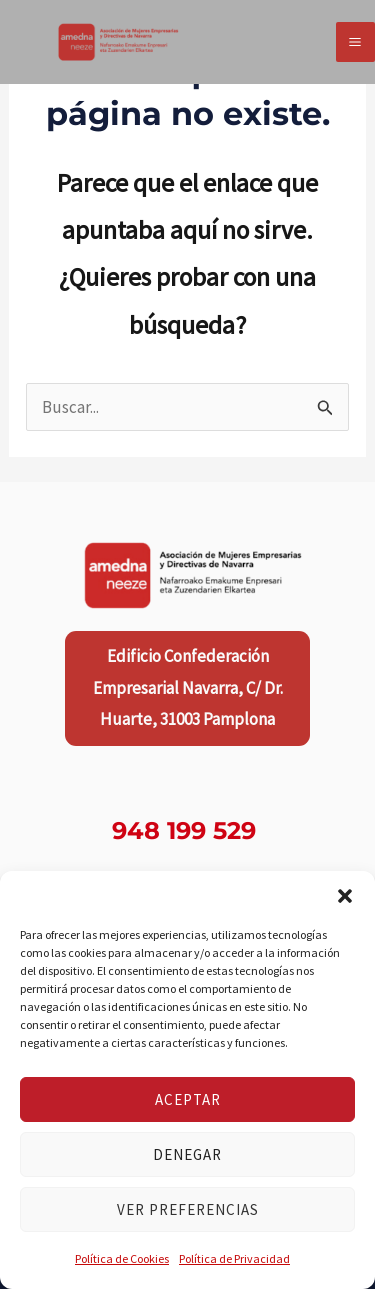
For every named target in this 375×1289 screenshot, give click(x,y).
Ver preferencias (188, 1209)
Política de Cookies (122, 1258)
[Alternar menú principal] (356, 42)
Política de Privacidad (234, 1258)
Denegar (187, 1154)
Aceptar (188, 1099)
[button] (345, 896)
